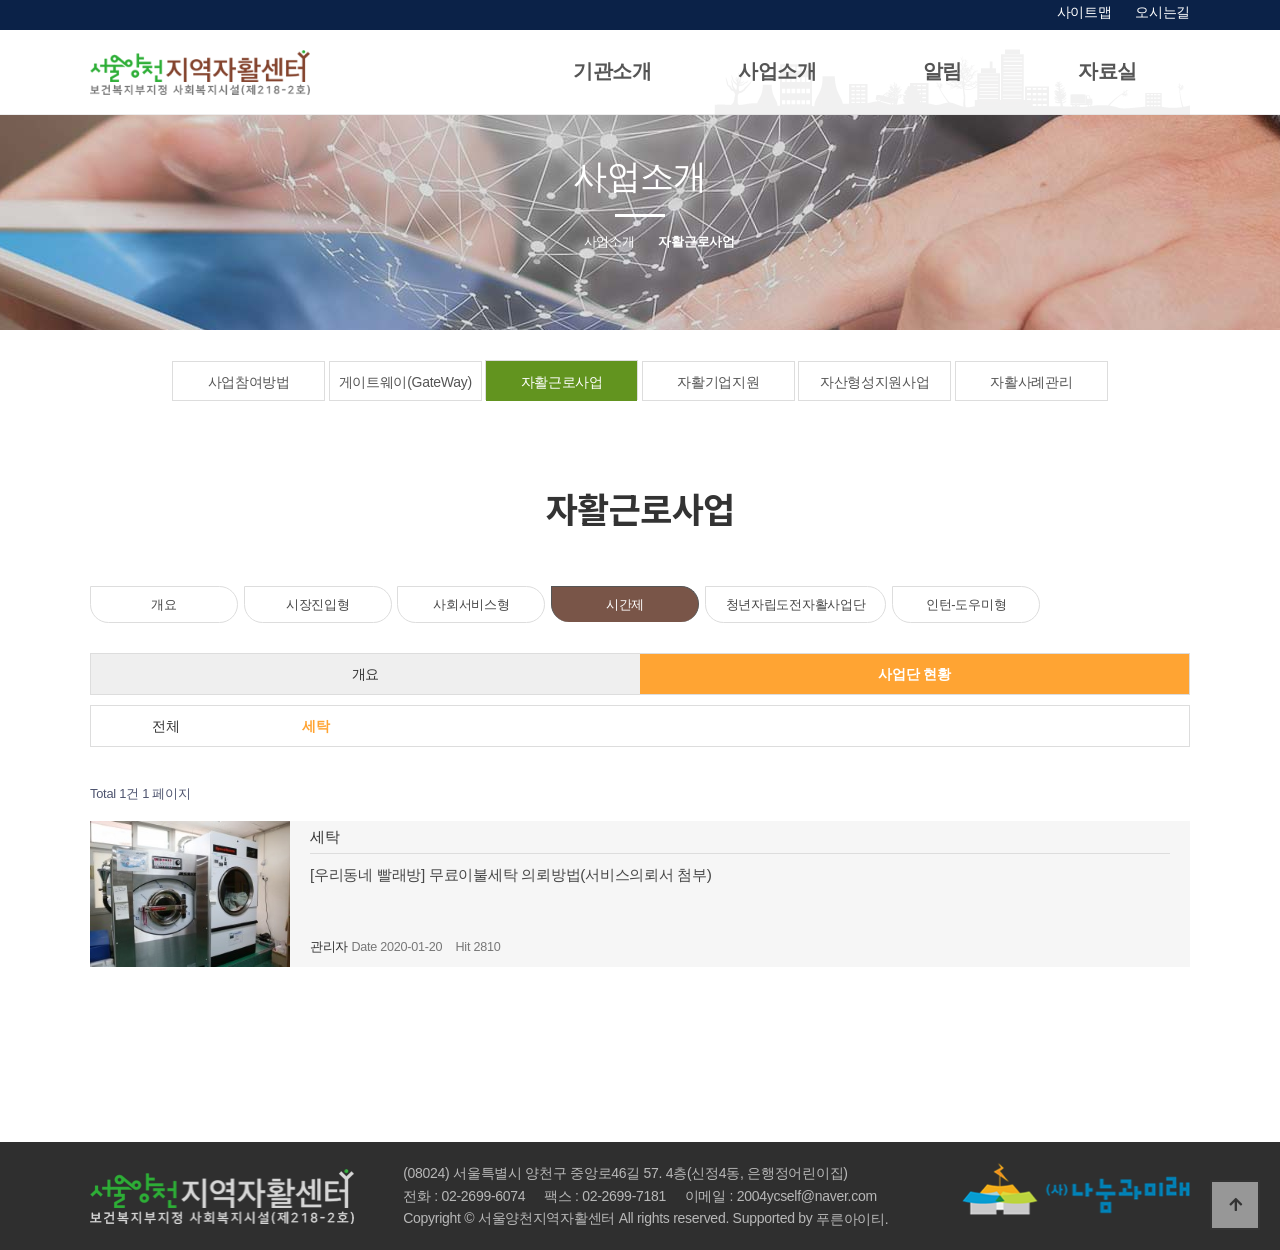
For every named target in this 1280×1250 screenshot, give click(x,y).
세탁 (315, 726)
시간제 (625, 604)
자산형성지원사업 (875, 382)
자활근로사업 (562, 382)
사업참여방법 (249, 382)
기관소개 (612, 71)
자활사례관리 (1031, 382)
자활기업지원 (718, 382)
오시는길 (1162, 12)
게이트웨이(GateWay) (405, 382)
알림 (942, 71)
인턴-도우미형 (966, 604)
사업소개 (777, 71)
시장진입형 (318, 604)
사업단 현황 (914, 674)
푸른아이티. (852, 1219)
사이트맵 (1084, 12)
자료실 (1107, 71)
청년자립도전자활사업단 (796, 604)
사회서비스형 (471, 604)
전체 (165, 726)
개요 (163, 604)
